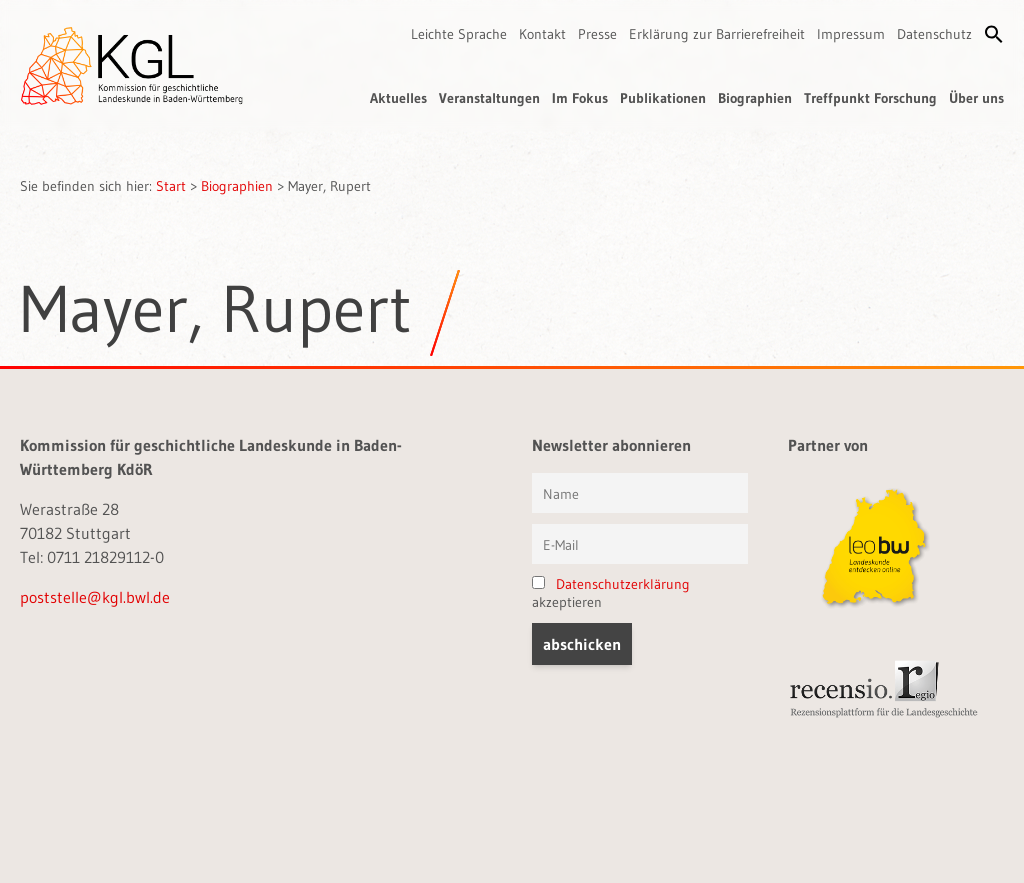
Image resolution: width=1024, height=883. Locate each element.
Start (171, 186)
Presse (597, 34)
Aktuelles (398, 98)
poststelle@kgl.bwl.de (95, 597)
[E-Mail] (640, 544)
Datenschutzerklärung (623, 584)
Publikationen (663, 98)
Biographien (755, 98)
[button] (994, 34)
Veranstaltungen (489, 98)
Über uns (976, 98)
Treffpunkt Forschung (870, 98)
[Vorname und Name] (640, 493)
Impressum (851, 34)
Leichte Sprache (459, 34)
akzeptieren (611, 593)
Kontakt (542, 34)
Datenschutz (934, 34)
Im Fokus (580, 98)
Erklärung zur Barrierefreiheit (717, 34)
